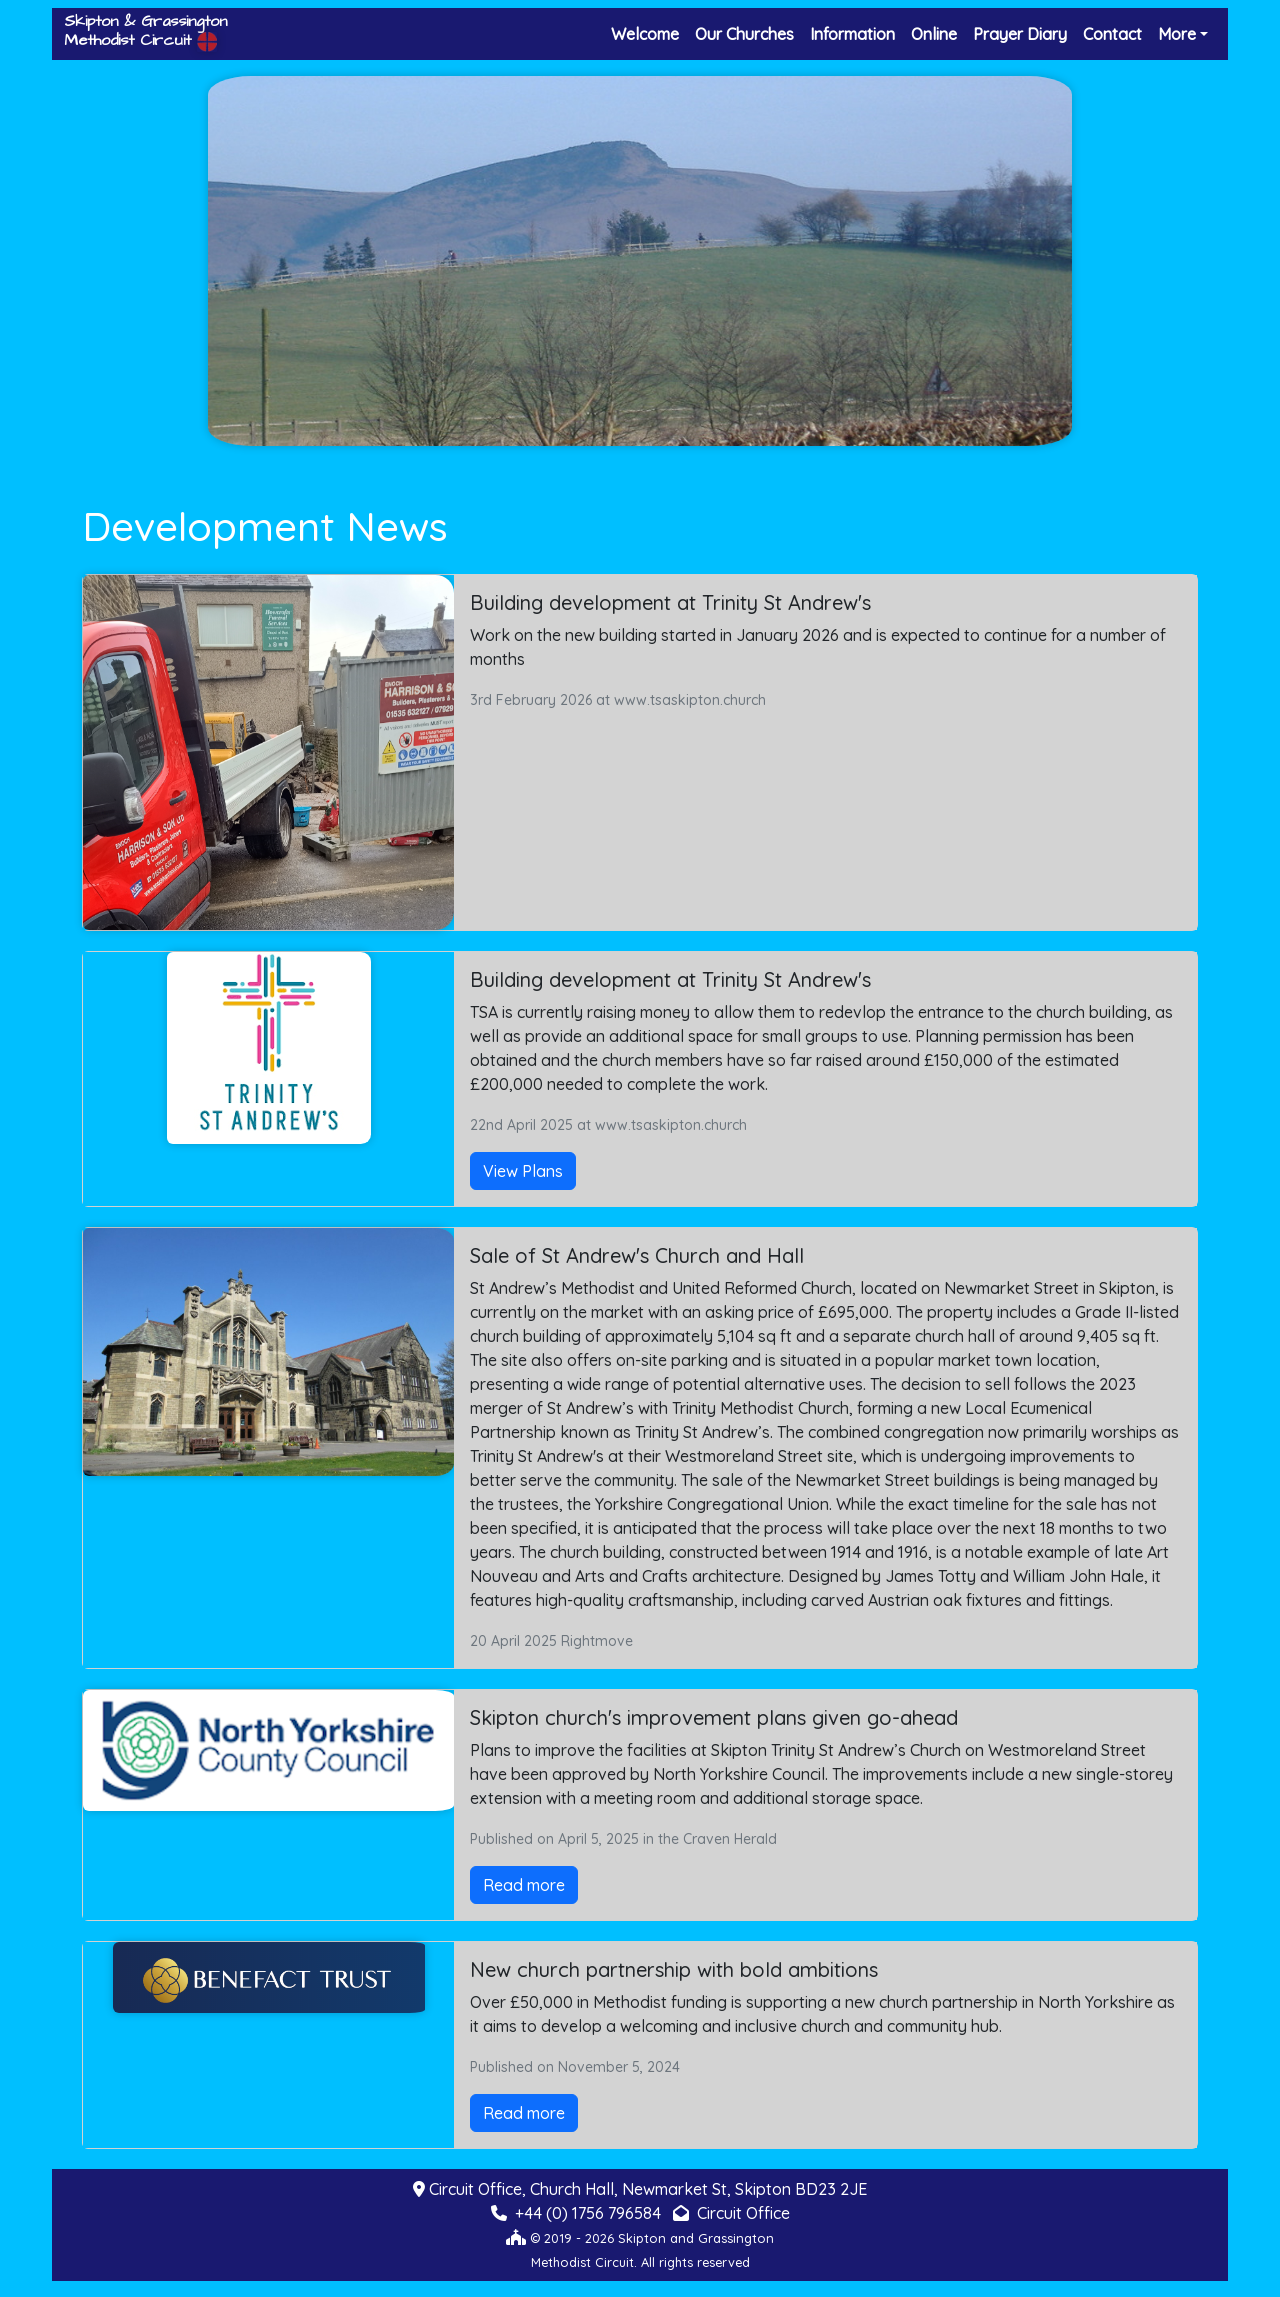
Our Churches (744, 34)
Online (934, 34)
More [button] (1177, 34)
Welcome (645, 34)
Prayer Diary (1020, 34)
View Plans (523, 1171)
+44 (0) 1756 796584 (588, 2213)
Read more (524, 1885)
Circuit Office (743, 2213)
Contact (1112, 34)
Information (852, 34)
